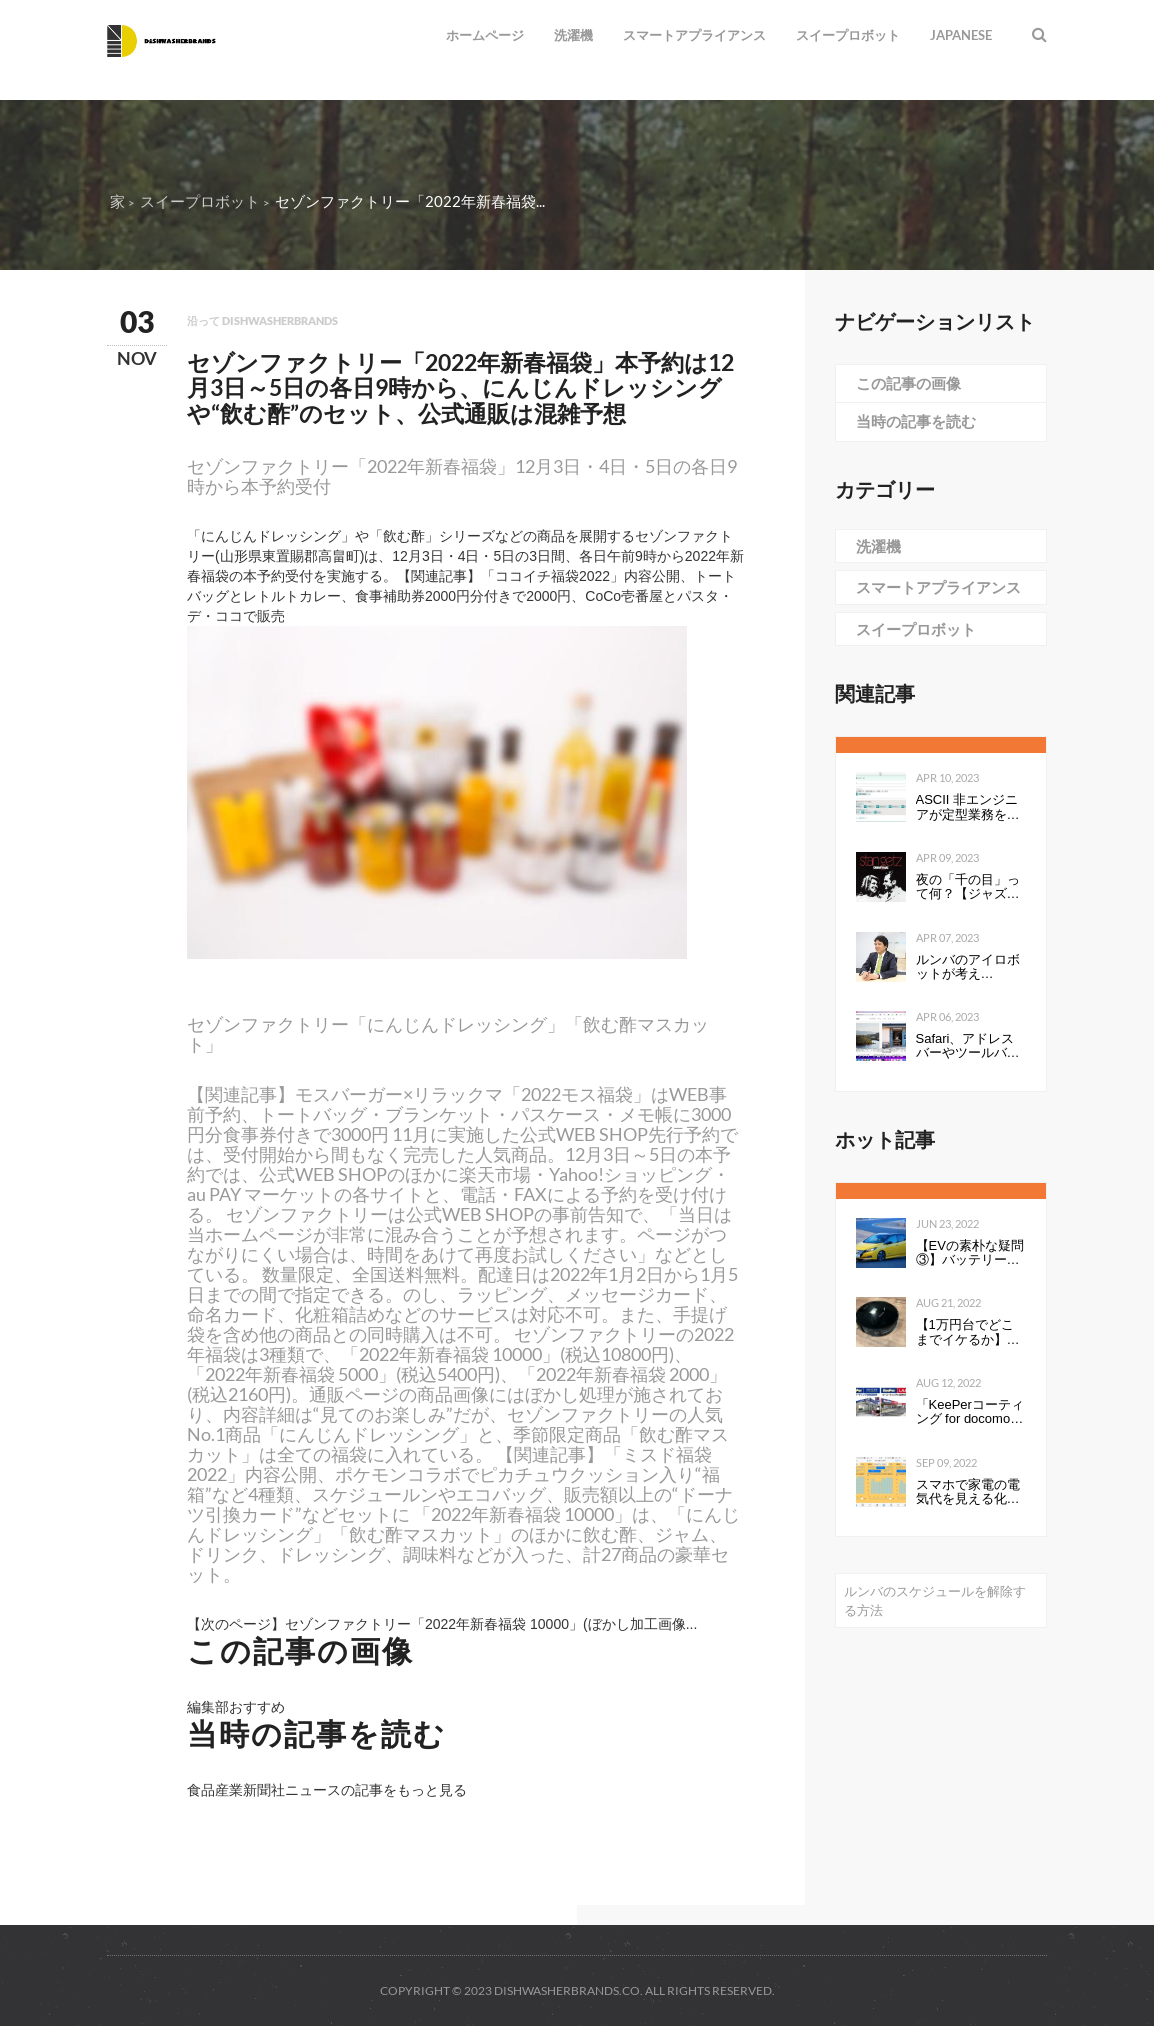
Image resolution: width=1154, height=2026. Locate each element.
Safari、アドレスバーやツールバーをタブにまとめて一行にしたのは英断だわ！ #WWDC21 (968, 1046)
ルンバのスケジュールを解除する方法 (935, 1600)
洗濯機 (573, 35)
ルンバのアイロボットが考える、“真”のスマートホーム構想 (968, 967)
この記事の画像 (908, 383)
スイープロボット (848, 35)
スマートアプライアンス (694, 35)
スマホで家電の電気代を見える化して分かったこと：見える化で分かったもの (968, 1492)
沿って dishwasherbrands (262, 320)
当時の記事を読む (916, 421)
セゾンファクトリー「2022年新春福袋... (410, 201)
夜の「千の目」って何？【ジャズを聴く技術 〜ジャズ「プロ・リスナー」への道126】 (970, 887)
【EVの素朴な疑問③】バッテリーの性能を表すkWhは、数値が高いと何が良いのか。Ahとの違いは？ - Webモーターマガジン (970, 1253)
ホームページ (485, 35)
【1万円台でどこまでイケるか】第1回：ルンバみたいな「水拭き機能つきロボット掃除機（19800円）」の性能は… (968, 1332)
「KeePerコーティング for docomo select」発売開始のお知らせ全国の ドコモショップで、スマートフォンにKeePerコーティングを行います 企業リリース (970, 1412)
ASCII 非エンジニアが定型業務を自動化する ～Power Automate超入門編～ (970, 807)
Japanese (961, 35)
